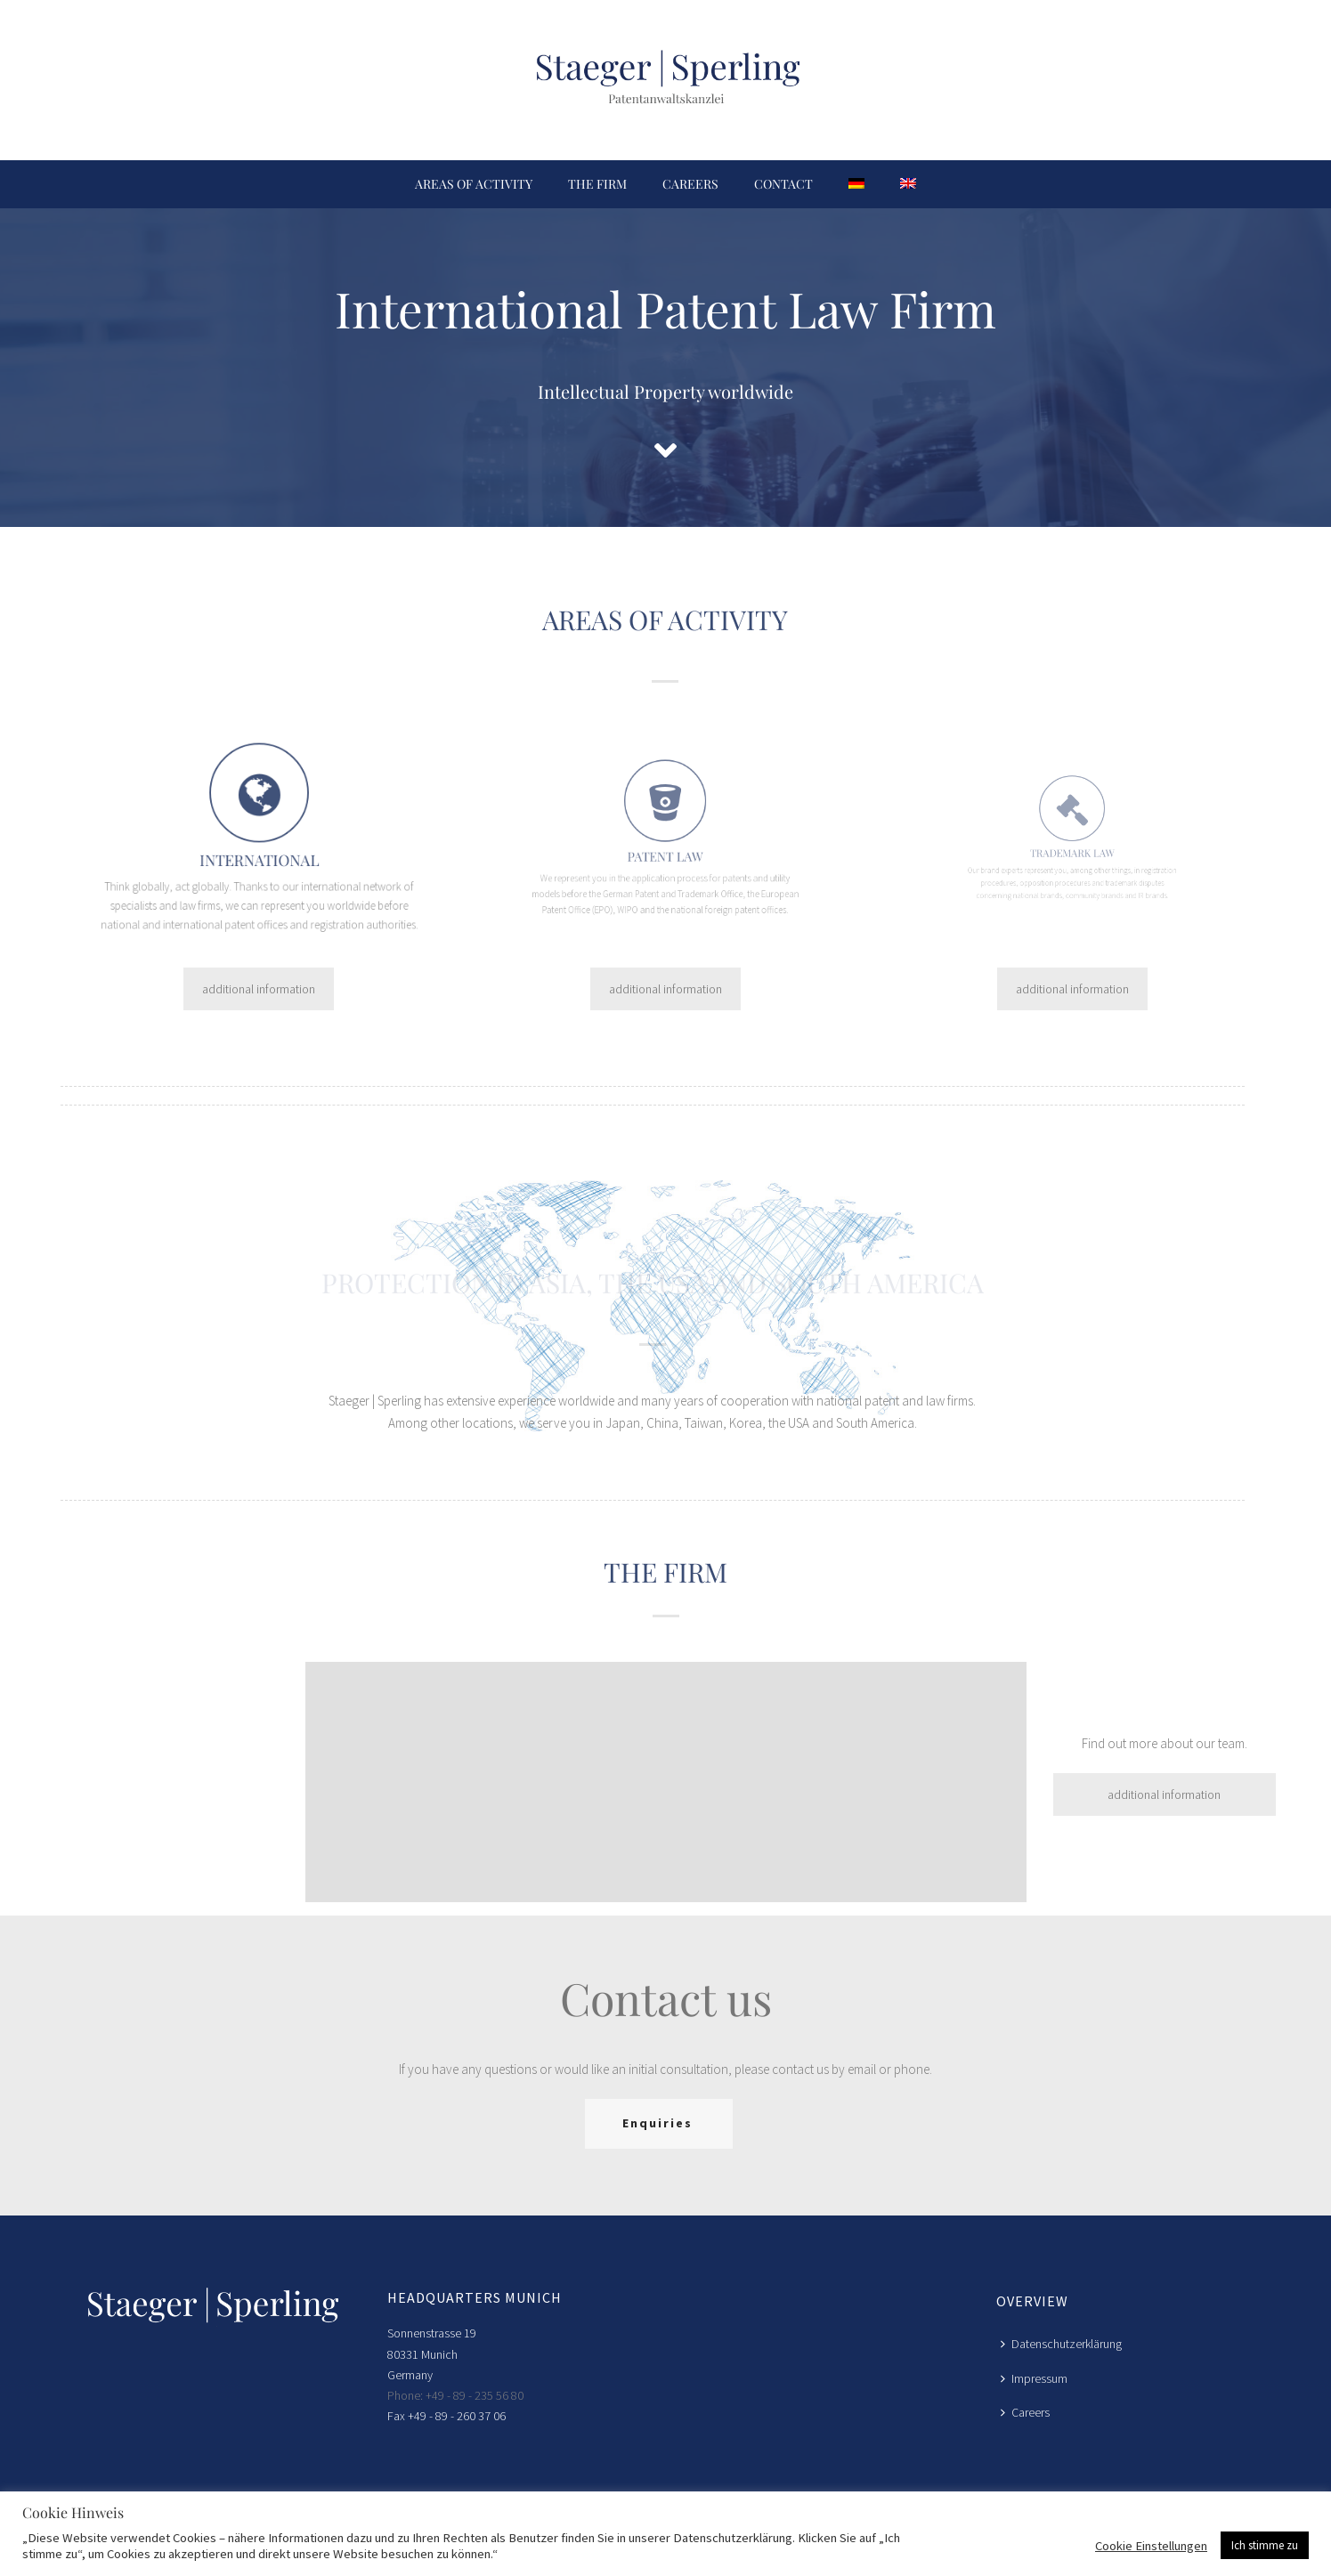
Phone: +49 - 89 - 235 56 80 (455, 2395)
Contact (783, 183)
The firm (597, 183)
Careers (690, 183)
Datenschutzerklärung (1061, 2344)
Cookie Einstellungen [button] (1151, 2546)
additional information (258, 989)
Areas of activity (473, 183)
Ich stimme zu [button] (1264, 2545)
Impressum (1034, 2378)
